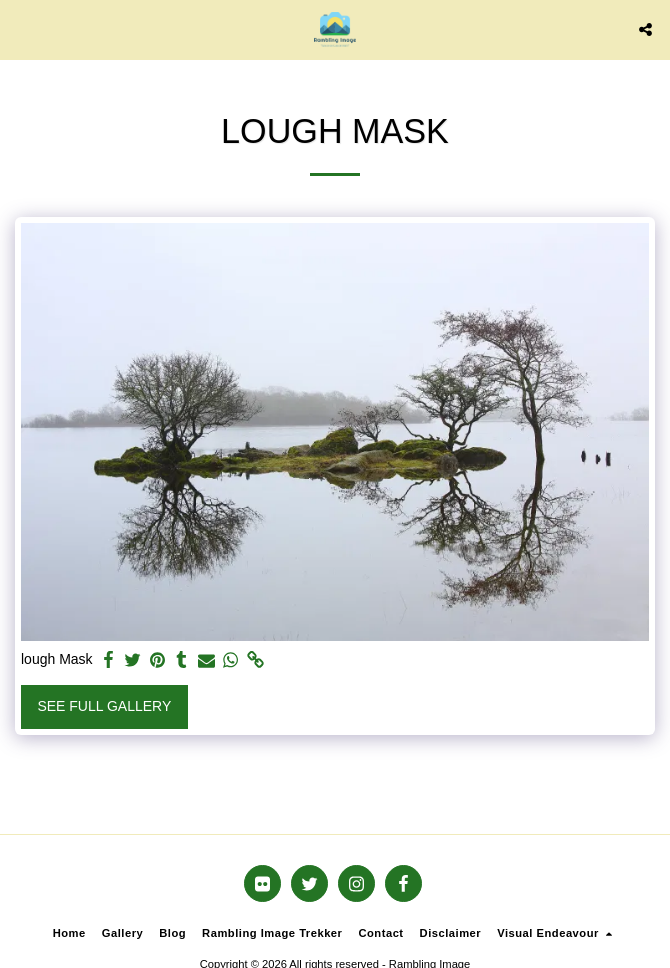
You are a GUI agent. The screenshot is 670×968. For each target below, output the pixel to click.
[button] (22, 29)
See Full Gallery (104, 706)
